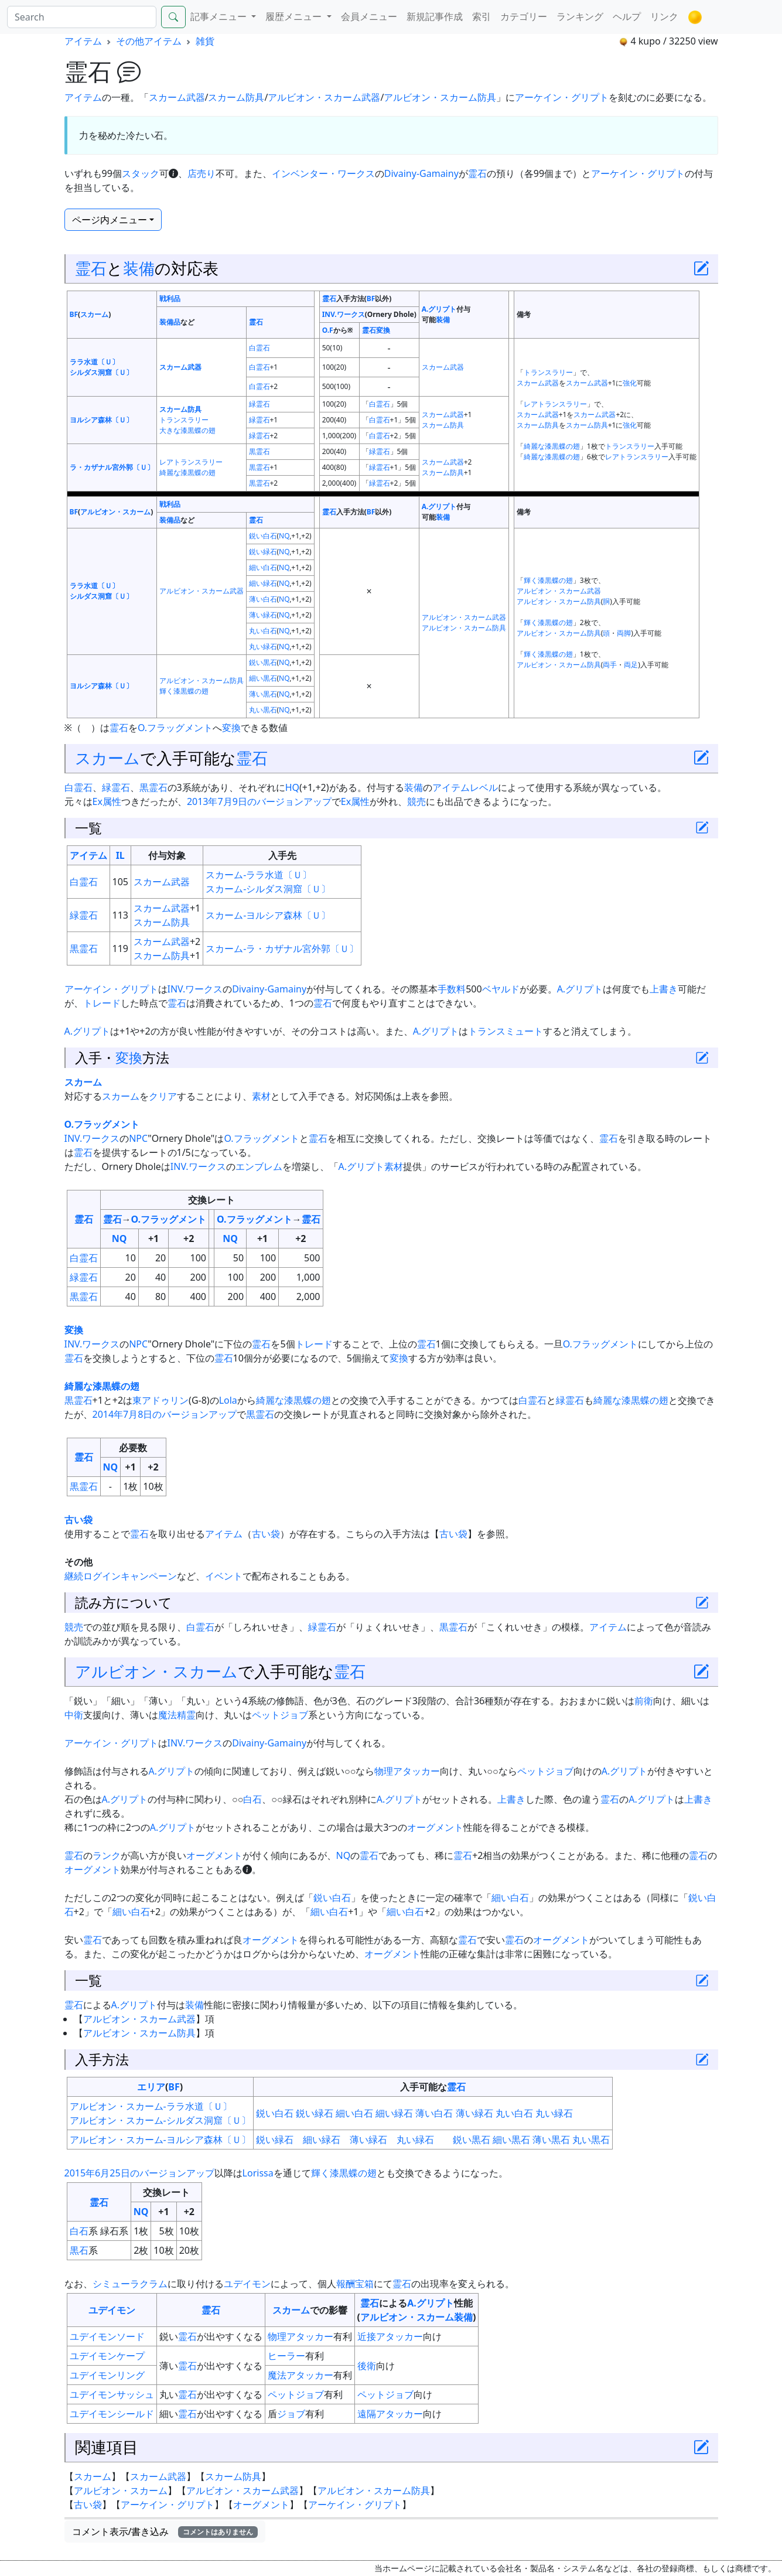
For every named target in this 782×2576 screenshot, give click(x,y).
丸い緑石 (263, 646)
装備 (139, 268)
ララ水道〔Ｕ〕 (94, 362)
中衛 (73, 1714)
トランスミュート (505, 1031)
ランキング (579, 16)
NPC (138, 1138)
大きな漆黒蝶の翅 (187, 430)
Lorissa (258, 2172)
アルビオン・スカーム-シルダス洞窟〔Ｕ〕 (160, 2120)
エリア (151, 2086)
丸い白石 (263, 631)
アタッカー (399, 2336)
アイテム (83, 41)
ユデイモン (247, 2283)
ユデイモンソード (107, 2336)
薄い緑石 (263, 615)
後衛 (366, 2365)
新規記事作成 (435, 16)
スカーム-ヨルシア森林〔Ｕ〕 (268, 915)
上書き (664, 988)
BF (74, 314)
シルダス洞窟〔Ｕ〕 (101, 372)
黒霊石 (259, 451)
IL (120, 855)
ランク (107, 1855)
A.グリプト (439, 309)
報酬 (345, 2283)
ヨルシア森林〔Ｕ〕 (101, 420)
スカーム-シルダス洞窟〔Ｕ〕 (268, 888)
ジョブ (291, 2413)
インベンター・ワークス (323, 173)
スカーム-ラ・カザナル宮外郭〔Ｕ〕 (282, 948)
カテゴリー (523, 16)
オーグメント (435, 1827)
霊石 (477, 173)
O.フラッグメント (175, 727)
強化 (630, 383)
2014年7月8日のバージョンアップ (165, 1414)
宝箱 (364, 2283)
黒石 (79, 2250)
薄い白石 (263, 599)
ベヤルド (501, 988)
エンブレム (258, 1166)
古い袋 (78, 1519)
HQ (292, 787)
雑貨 (205, 41)
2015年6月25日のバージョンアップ (139, 2172)
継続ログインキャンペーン (120, 1576)
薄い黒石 (263, 694)
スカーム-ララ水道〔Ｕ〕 (259, 874)
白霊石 (259, 348)
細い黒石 (263, 678)
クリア (163, 1096)
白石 (252, 1799)
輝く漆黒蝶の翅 (548, 580)
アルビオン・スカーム (115, 512)
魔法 (167, 1714)
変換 (383, 330)
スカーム (94, 314)
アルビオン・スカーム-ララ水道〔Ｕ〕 (151, 2106)
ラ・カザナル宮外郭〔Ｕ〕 (112, 467)
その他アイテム (149, 41)
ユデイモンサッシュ (112, 2394)
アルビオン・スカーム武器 (324, 97)
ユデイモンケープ (107, 2355)
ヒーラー (286, 2355)
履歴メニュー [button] (294, 16)
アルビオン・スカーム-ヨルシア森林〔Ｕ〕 (160, 2139)
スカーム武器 (177, 97)
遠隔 (366, 2413)
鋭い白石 (263, 536)
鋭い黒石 (263, 662)
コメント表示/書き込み (165, 2531)
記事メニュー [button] (219, 16)
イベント (224, 1576)
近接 (366, 2336)
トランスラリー (548, 372)
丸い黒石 (263, 710)
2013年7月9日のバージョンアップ (259, 801)
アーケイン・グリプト (562, 97)
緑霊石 (259, 404)
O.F (327, 330)
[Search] (81, 17)
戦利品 (169, 298)
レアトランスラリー (555, 404)
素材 (261, 1096)
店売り (201, 173)
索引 (481, 16)
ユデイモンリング (107, 2375)
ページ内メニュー (109, 219)
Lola (228, 1400)
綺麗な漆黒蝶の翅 (552, 446)
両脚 (624, 633)
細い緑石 (263, 583)
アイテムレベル (465, 787)
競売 (416, 801)
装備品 (169, 322)
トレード (102, 1003)
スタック (140, 173)
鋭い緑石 (263, 552)
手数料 (452, 988)
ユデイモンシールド (112, 2413)
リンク (664, 16)
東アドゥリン (160, 1400)
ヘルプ (627, 16)
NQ (284, 536)
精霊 (186, 1714)
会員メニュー (369, 16)
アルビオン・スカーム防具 (440, 97)
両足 (631, 665)
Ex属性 (107, 801)
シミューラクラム (130, 2283)
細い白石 (263, 567)
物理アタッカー (407, 1771)
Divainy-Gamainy (421, 173)
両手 (610, 665)
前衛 (643, 1700)
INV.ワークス (343, 314)
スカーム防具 (236, 97)
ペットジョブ (280, 1714)
